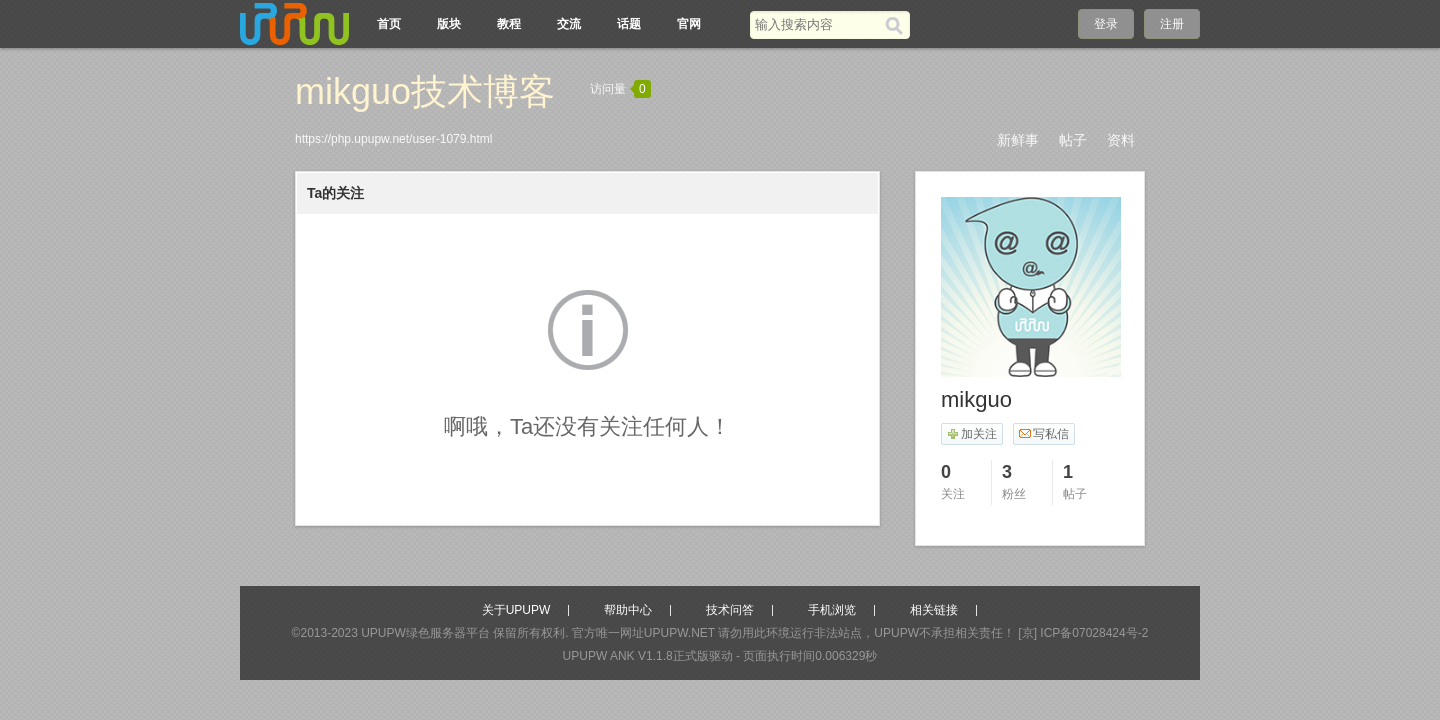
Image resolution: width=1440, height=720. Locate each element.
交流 (569, 24)
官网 (689, 24)
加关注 (971, 434)
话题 (629, 24)
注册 (1172, 24)
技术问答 (730, 610)
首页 (389, 24)
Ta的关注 (335, 193)
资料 (1121, 140)
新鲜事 (1018, 140)
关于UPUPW (516, 610)
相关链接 (934, 610)
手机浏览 (832, 610)
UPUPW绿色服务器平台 (425, 633)
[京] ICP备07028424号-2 (1083, 633)
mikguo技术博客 (425, 91)
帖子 (1073, 140)
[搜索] (897, 25)
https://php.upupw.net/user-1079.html (393, 139)
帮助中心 (628, 610)
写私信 (1043, 434)
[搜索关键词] (817, 24)
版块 (449, 24)
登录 (1106, 24)
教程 (509, 24)
